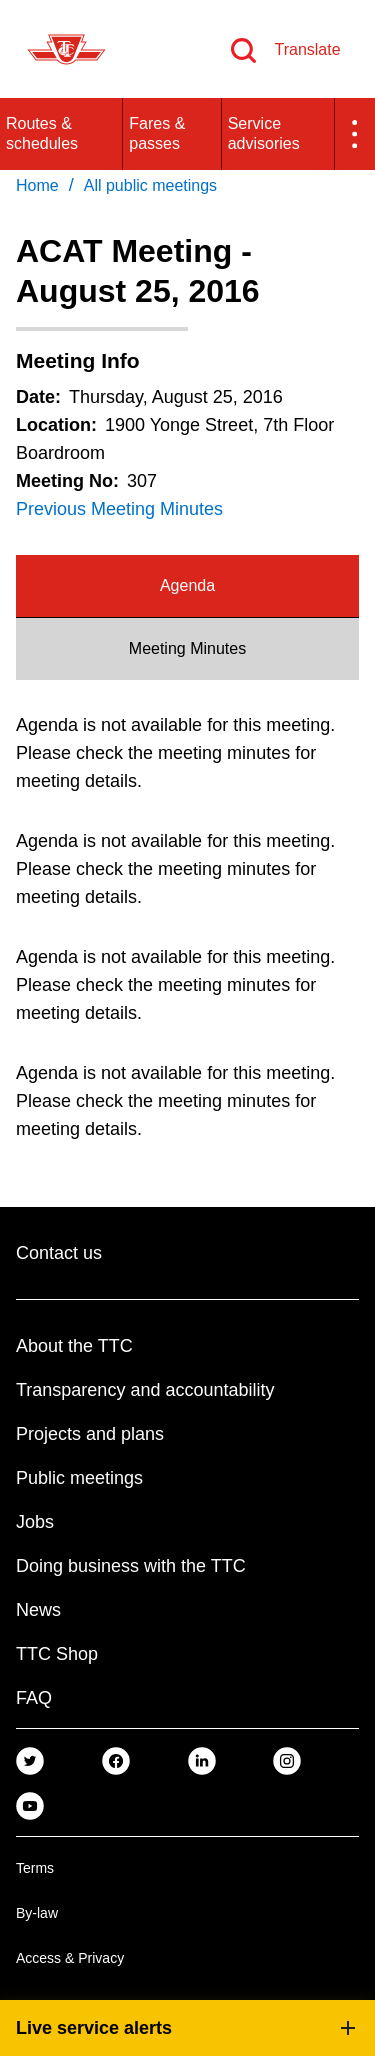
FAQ (34, 1698)
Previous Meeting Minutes (119, 509)
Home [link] (37, 185)
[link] (30, 1759)
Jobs (35, 1522)
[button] (355, 134)
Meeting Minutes (187, 648)
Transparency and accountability (145, 1390)
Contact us (59, 1253)
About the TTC (74, 1346)
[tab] (187, 586)
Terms (35, 1868)
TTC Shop (57, 1654)
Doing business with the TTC (131, 1566)
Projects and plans (90, 1434)
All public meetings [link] (150, 185)
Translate (307, 49)
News (38, 1610)
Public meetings (79, 1478)
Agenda (187, 585)
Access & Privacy (70, 1958)
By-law (37, 1913)
